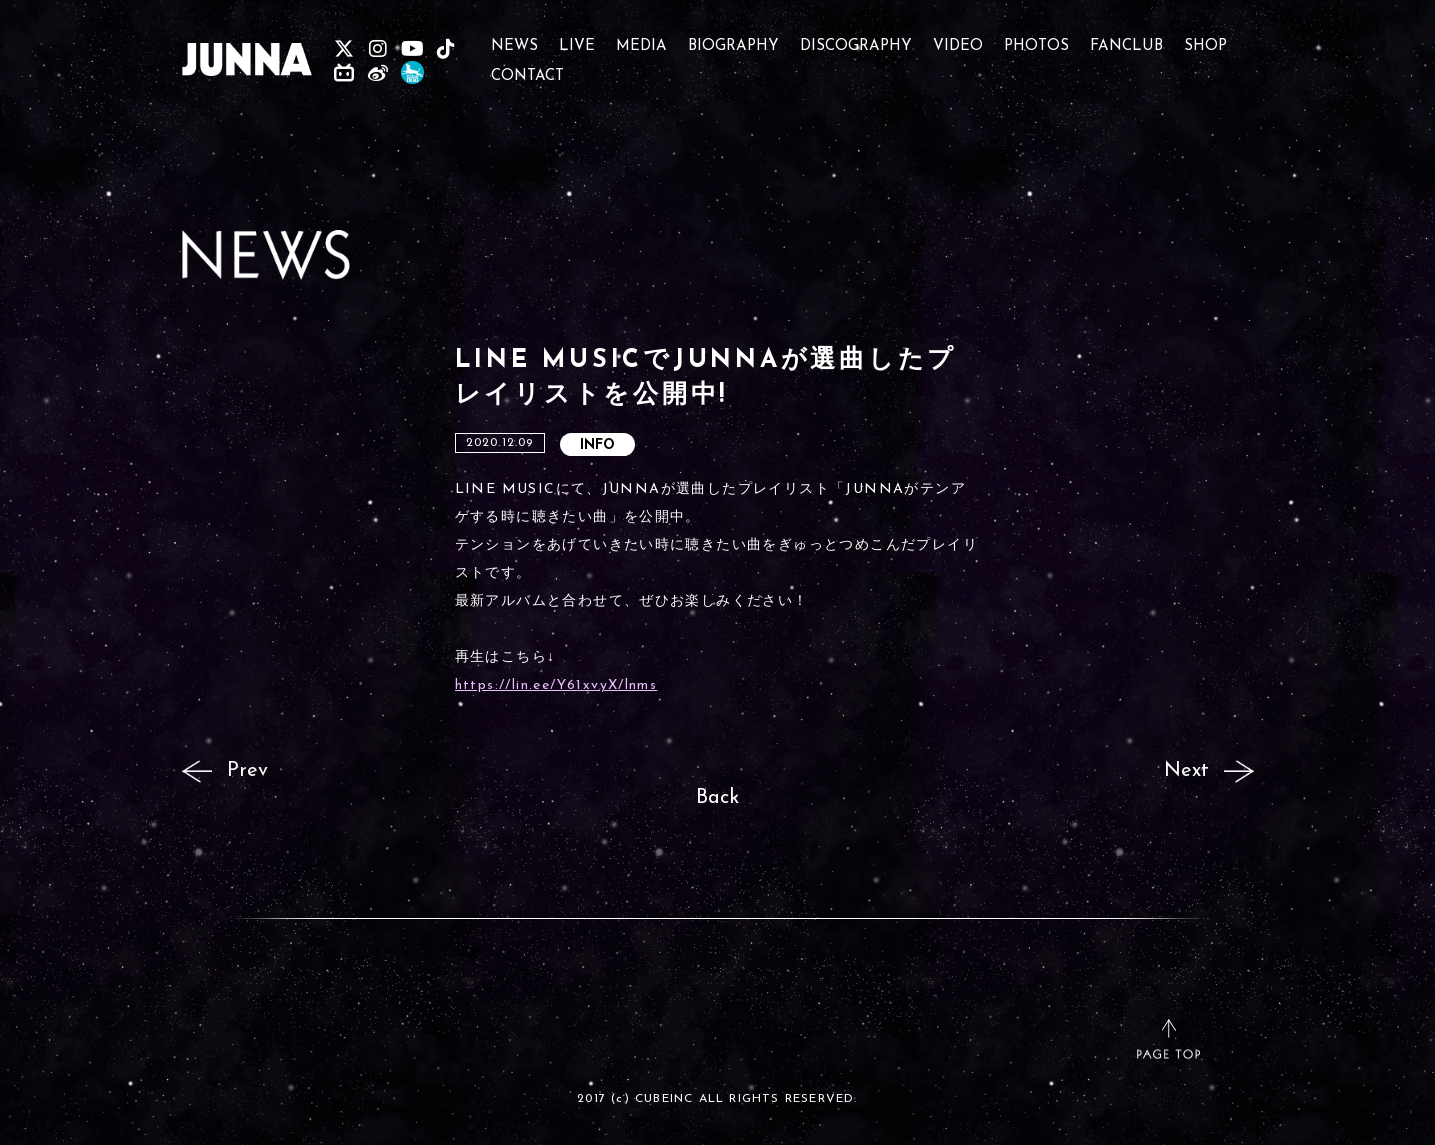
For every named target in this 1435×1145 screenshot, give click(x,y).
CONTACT (527, 67)
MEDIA (641, 37)
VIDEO (958, 37)
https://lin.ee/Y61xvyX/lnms (556, 685)
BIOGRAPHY (733, 37)
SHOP (1205, 37)
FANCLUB (1126, 37)
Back (717, 798)
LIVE (577, 37)
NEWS (514, 37)
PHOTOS (1036, 37)
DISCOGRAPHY (856, 37)
